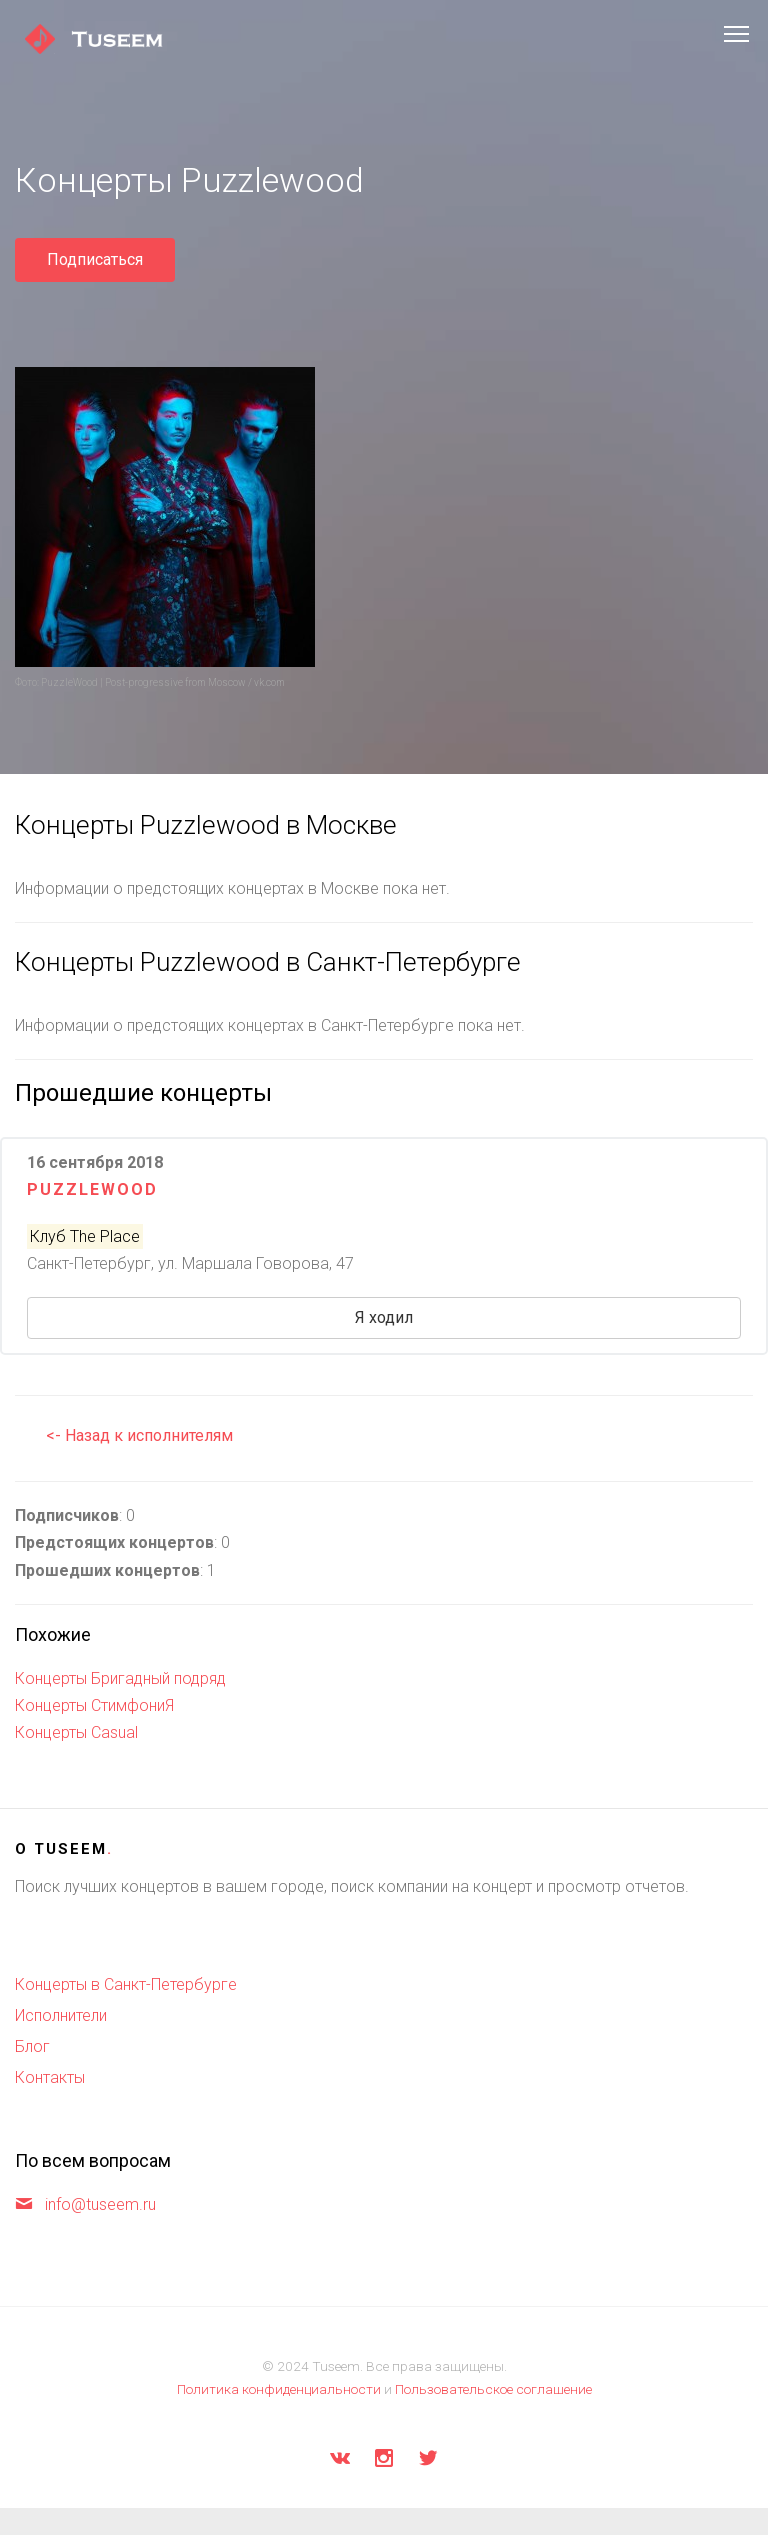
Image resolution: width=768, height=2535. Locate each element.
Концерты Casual (76, 1732)
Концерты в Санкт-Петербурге (126, 1984)
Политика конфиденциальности (279, 2389)
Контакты (50, 2077)
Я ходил (384, 1317)
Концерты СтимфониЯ (94, 1705)
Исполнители (61, 2015)
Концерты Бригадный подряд (120, 1678)
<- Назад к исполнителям (139, 1435)
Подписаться (95, 259)
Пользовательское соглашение (493, 2389)
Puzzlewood (92, 1189)
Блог (32, 2046)
